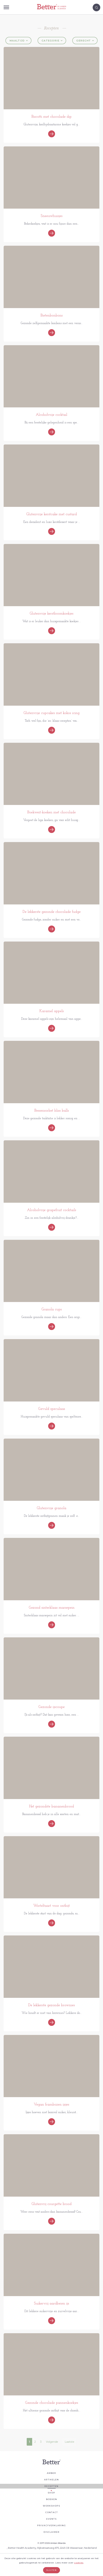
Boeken (51, 2499)
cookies (78, 2562)
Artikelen (51, 2479)
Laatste (69, 2441)
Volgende (52, 2441)
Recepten (51, 2486)
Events (51, 2519)
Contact (51, 2512)
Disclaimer (52, 2532)
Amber (51, 2473)
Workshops (51, 2506)
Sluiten (51, 2570)
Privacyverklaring (51, 2525)
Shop (51, 2492)
